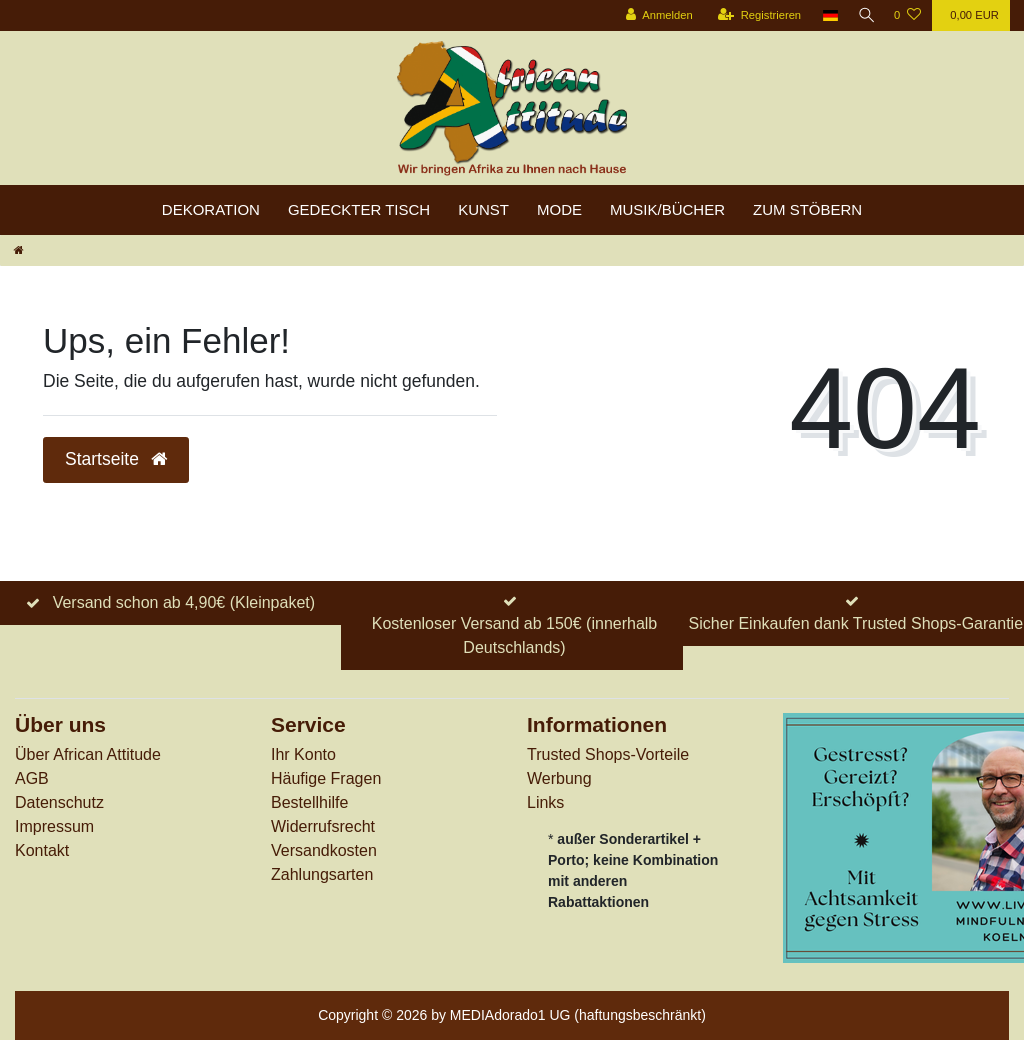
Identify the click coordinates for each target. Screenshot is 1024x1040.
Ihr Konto (303, 754)
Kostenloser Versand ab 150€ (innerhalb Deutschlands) (515, 635)
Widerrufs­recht (323, 826)
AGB (32, 778)
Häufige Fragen (326, 778)
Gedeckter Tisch (359, 209)
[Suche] (863, 15)
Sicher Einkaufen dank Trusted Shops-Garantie (856, 623)
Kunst (483, 209)
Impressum (54, 826)
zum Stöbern (807, 209)
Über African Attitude (88, 754)
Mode (559, 209)
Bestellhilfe (309, 802)
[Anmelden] (652, 15)
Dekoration (211, 209)
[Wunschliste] (907, 15)
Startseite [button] (116, 459)
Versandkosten (324, 850)
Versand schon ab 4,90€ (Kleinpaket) (184, 602)
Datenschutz (59, 802)
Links (545, 802)
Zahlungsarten (322, 874)
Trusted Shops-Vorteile (608, 754)
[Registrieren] (752, 15)
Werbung (559, 778)
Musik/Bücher (667, 209)
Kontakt (42, 850)
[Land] (824, 15)
